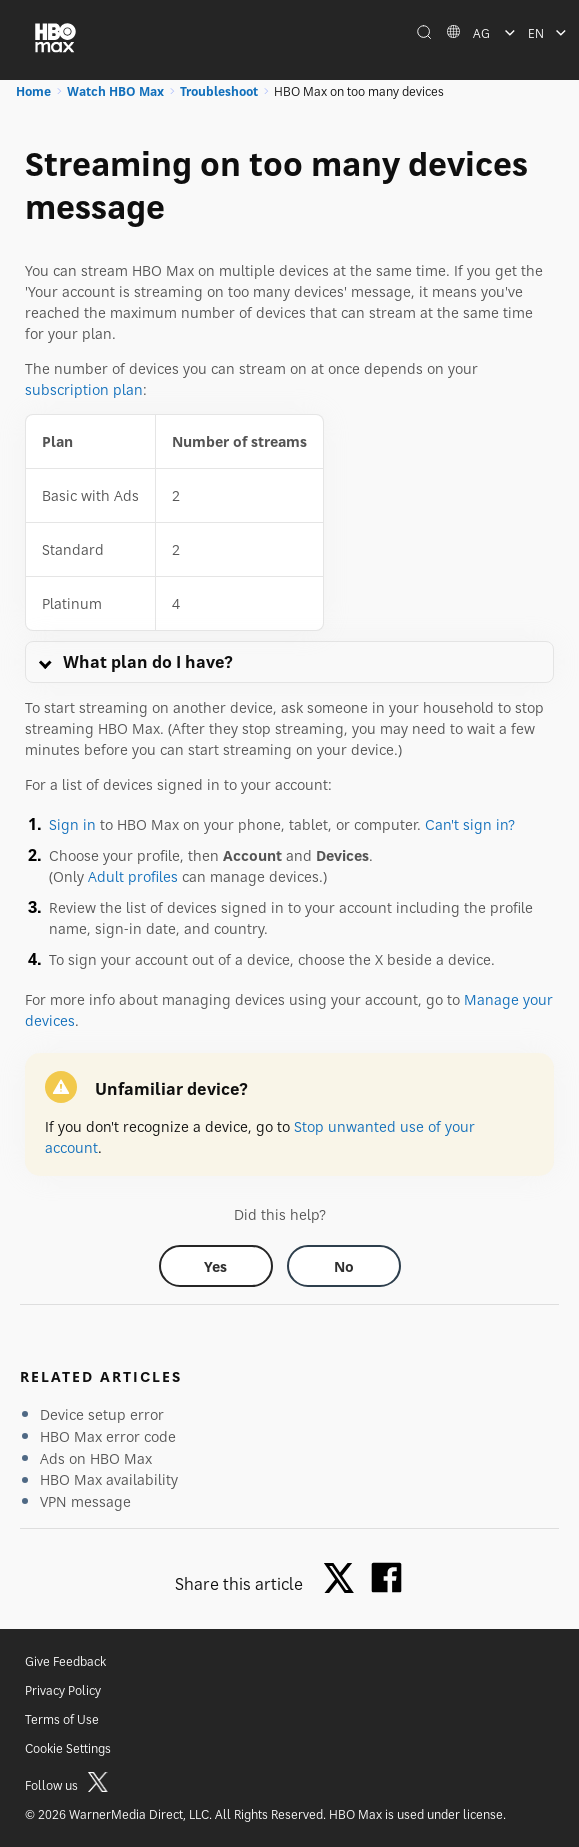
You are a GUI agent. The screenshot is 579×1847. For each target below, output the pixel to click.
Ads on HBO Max (96, 1458)
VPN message (85, 1501)
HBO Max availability (109, 1479)
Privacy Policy (63, 1690)
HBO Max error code (108, 1436)
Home (33, 91)
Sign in (72, 824)
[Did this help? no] (344, 1266)
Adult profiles (133, 876)
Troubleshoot (219, 91)
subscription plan (84, 389)
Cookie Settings (68, 1748)
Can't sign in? (470, 824)
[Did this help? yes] (216, 1266)
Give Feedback (65, 1661)
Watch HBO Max (115, 91)
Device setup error (102, 1414)
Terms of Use (62, 1719)
